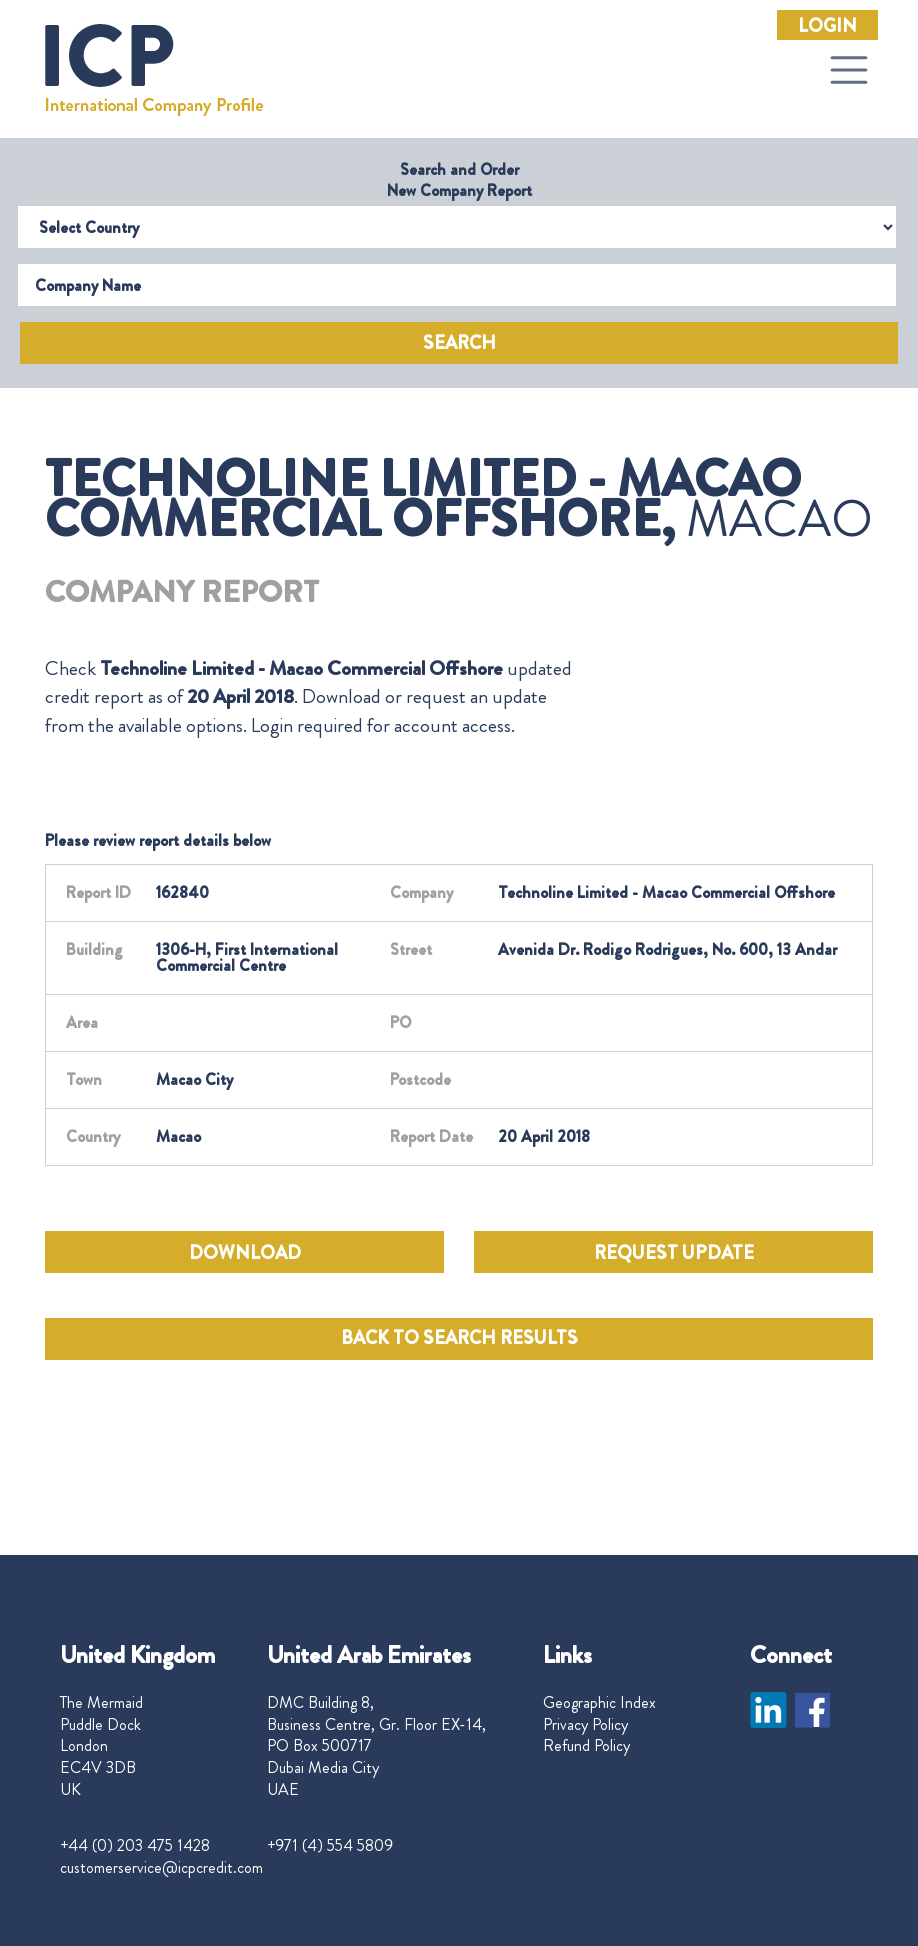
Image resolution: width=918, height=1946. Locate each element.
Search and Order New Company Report (459, 180)
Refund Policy (586, 1746)
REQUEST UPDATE (674, 1253)
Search (459, 343)
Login (827, 26)
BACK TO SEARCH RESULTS (459, 1338)
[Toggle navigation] (849, 70)
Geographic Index (599, 1703)
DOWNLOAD (245, 1253)
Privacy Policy (585, 1725)
